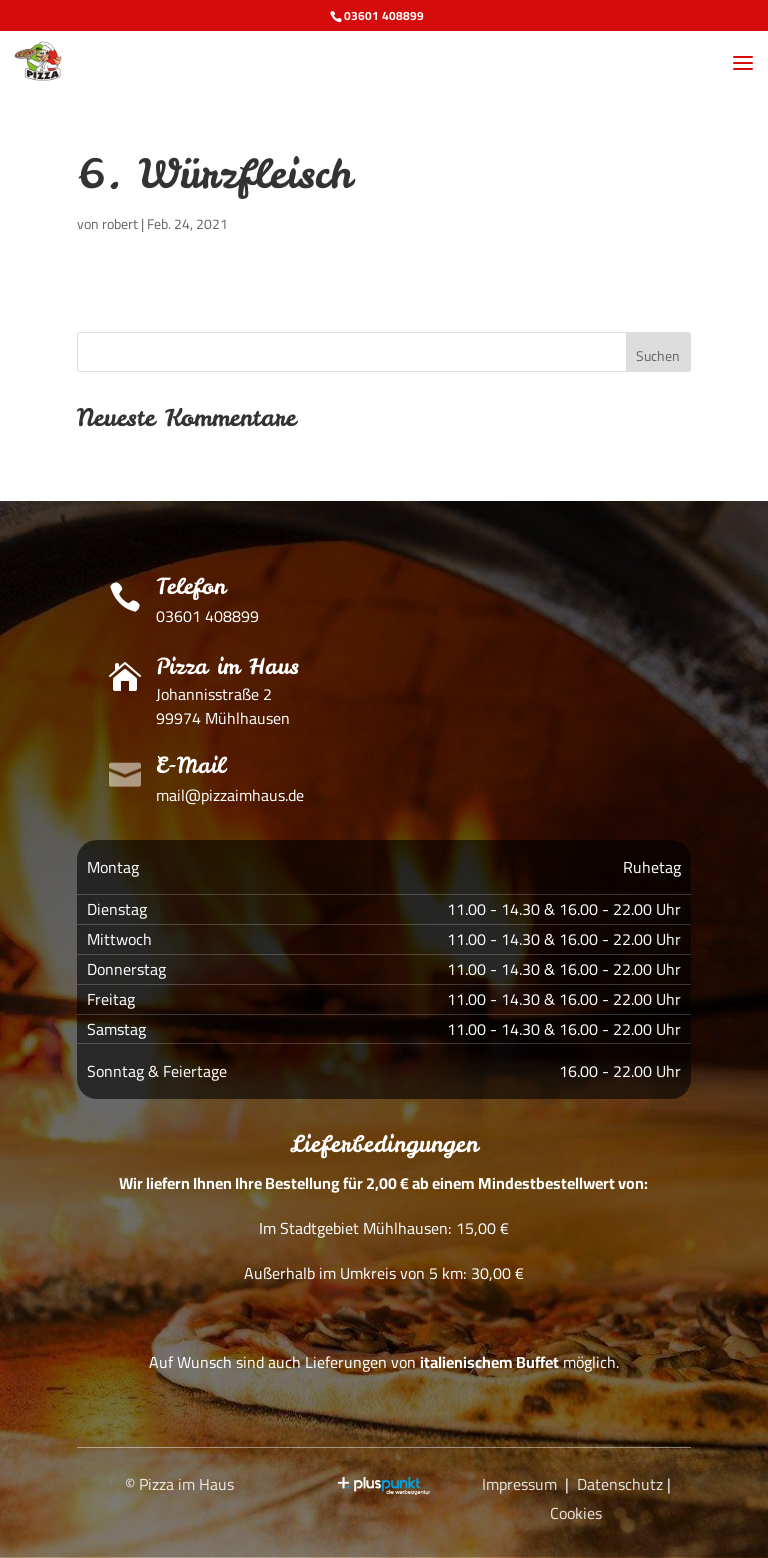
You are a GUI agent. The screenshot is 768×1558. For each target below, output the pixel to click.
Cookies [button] (576, 1513)
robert (120, 224)
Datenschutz (620, 1484)
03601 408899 (384, 15)
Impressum (519, 1484)
